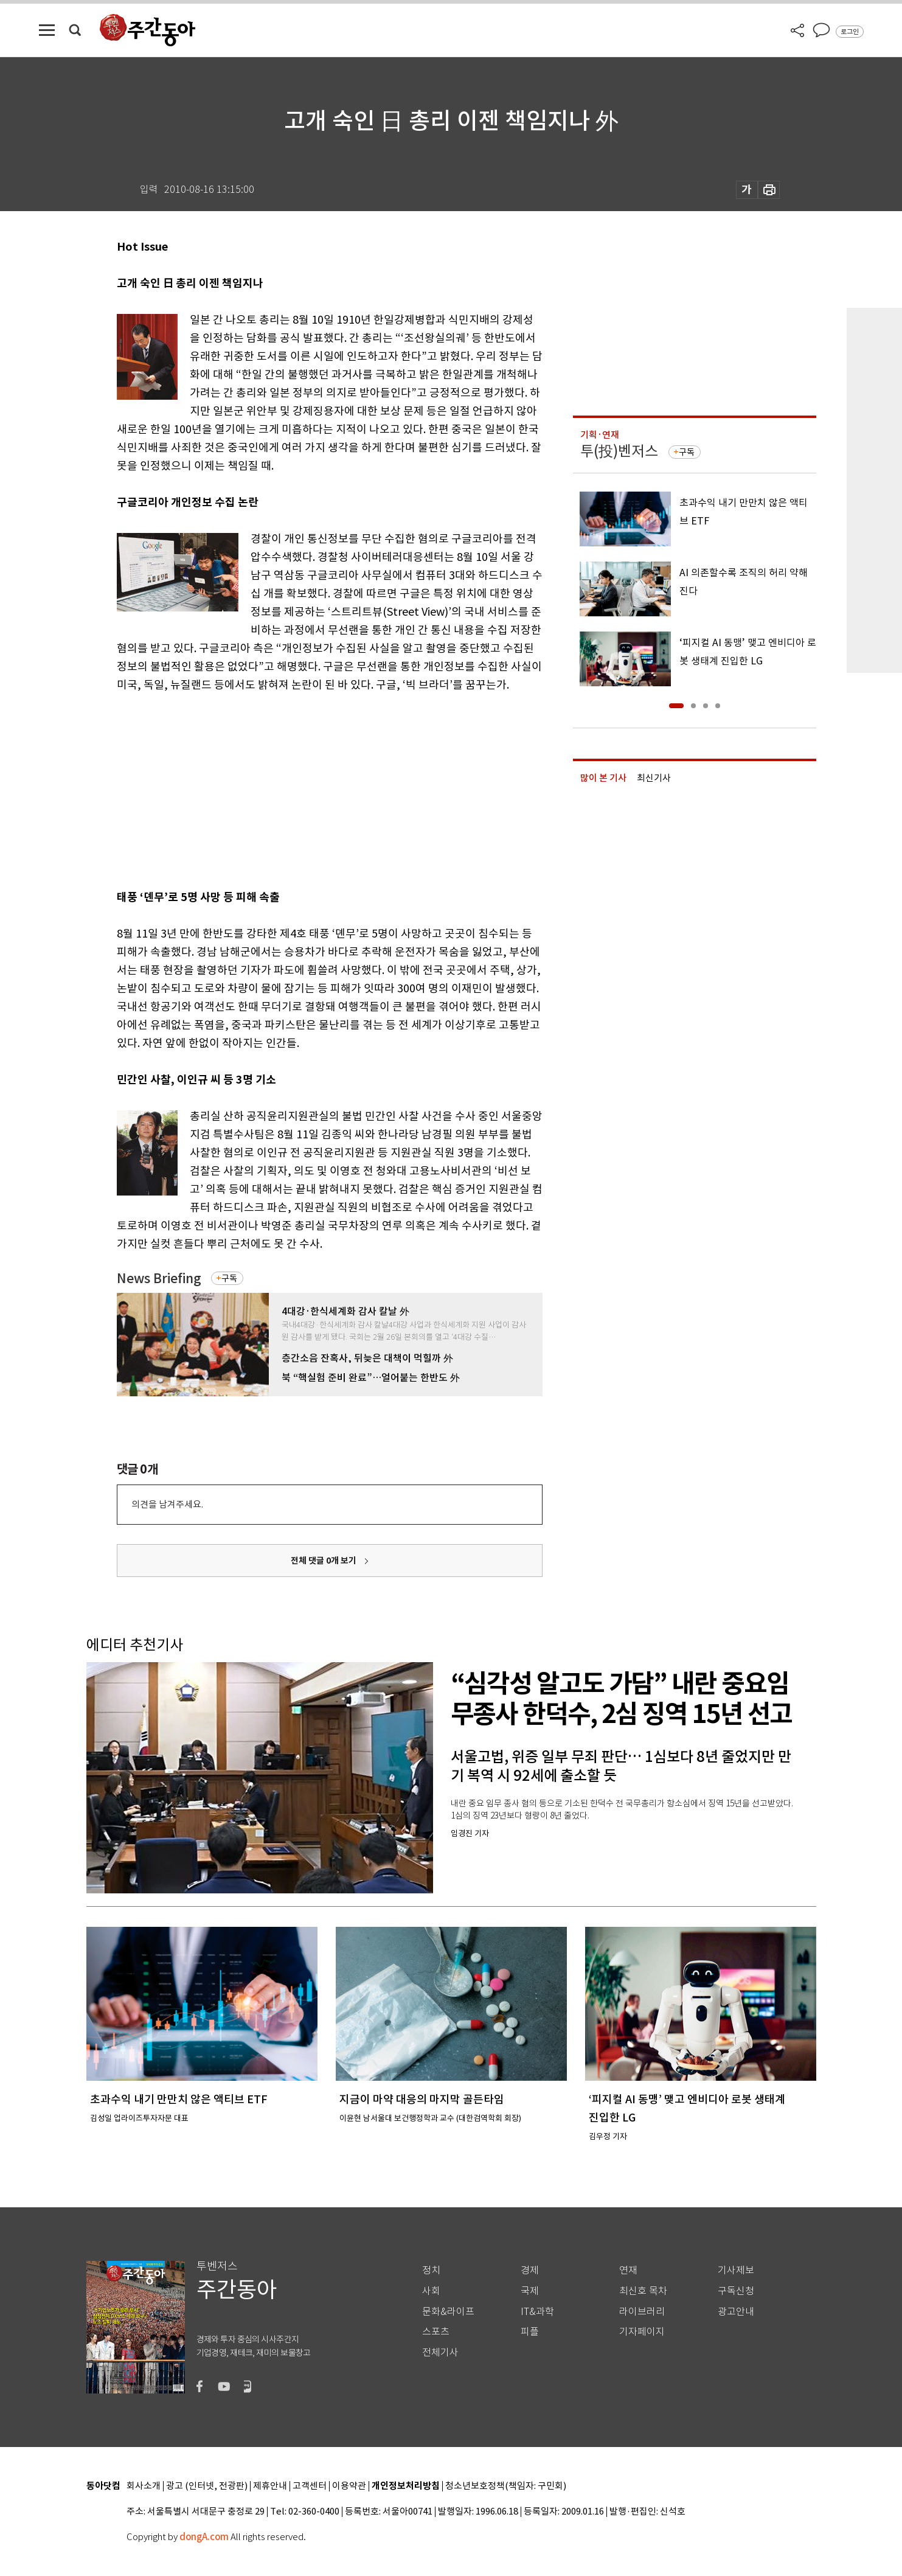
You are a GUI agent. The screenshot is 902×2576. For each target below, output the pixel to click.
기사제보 (736, 2270)
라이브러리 (642, 2311)
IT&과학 (537, 2311)
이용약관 (349, 2486)
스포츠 (435, 2332)
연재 (628, 2270)
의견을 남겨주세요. (167, 1504)
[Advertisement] (299, 788)
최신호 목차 (643, 2291)
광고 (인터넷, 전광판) (207, 2486)
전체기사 (440, 2352)
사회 (431, 2291)
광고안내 (736, 2311)
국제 (530, 2291)
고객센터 (310, 2486)
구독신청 (736, 2291)
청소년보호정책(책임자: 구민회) (505, 2486)
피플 (530, 2332)
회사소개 (144, 2486)
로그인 (850, 31)
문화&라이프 (448, 2311)
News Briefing (159, 1278)
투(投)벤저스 (619, 451)
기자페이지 (642, 2332)
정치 (431, 2270)
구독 (229, 1278)
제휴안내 (270, 2486)
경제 (530, 2270)
